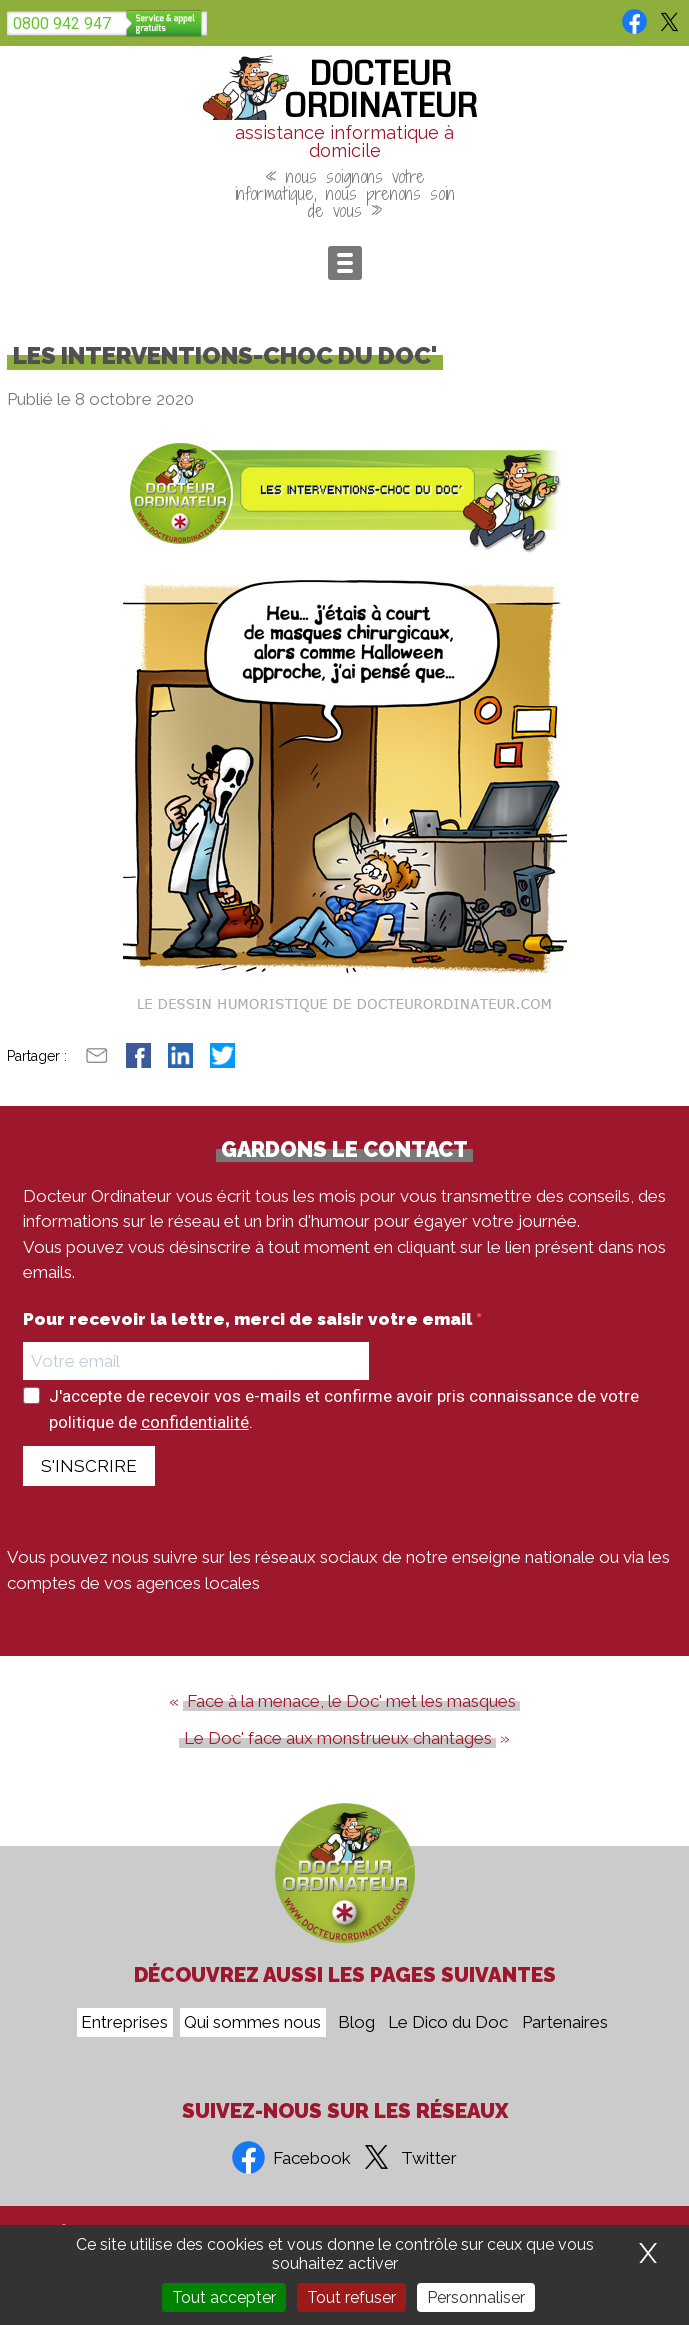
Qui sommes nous (252, 2023)
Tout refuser (351, 2297)
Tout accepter (224, 2297)
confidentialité (195, 1422)
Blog (356, 2023)
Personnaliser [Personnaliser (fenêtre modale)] (476, 2297)
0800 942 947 (62, 23)
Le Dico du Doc (448, 2023)
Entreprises (124, 2023)
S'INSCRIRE (89, 1466)
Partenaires (565, 2023)
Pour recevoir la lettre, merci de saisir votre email (249, 1319)
